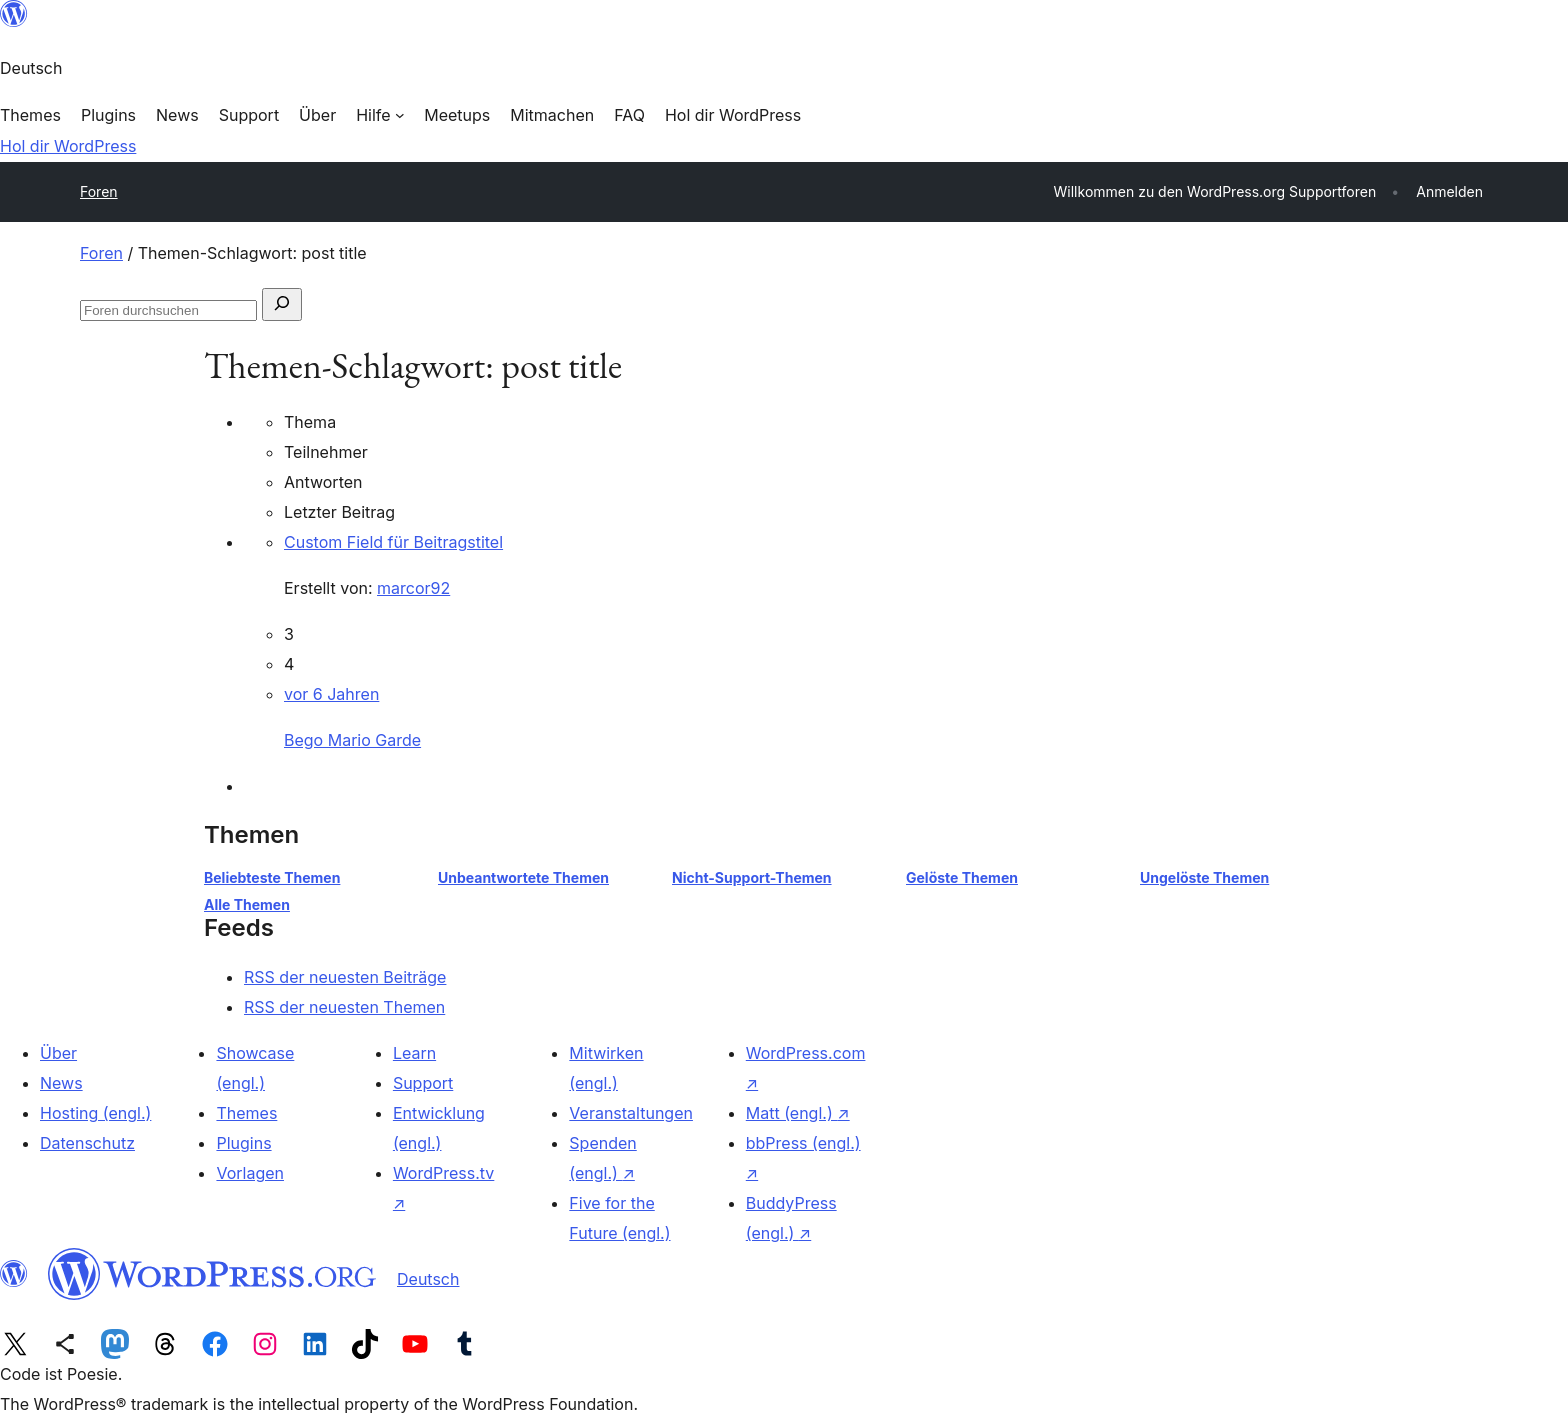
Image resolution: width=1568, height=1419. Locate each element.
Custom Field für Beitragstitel (393, 542)
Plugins (243, 1143)
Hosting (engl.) (95, 1113)
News (61, 1083)
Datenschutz (87, 1143)
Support (423, 1083)
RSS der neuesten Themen (344, 1007)
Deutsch (428, 1279)
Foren (99, 191)
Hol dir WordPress (68, 146)
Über (58, 1053)
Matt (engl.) (798, 1113)
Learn (414, 1053)
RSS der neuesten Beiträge (345, 977)
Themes (246, 1113)
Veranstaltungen (631, 1113)
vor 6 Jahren (331, 694)
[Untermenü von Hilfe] (380, 115)
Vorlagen (250, 1173)
